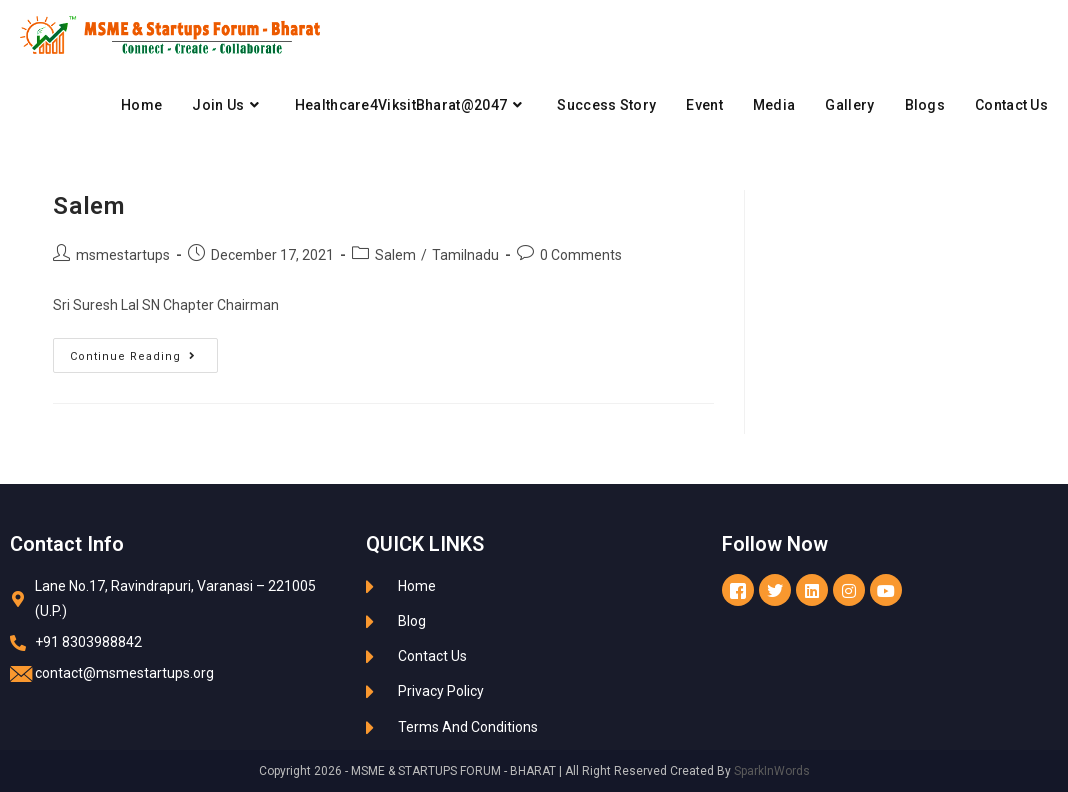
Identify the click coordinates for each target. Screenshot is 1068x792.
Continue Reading (144, 350)
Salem (88, 206)
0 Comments (581, 255)
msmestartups (123, 255)
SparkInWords (772, 771)
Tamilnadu (465, 255)
